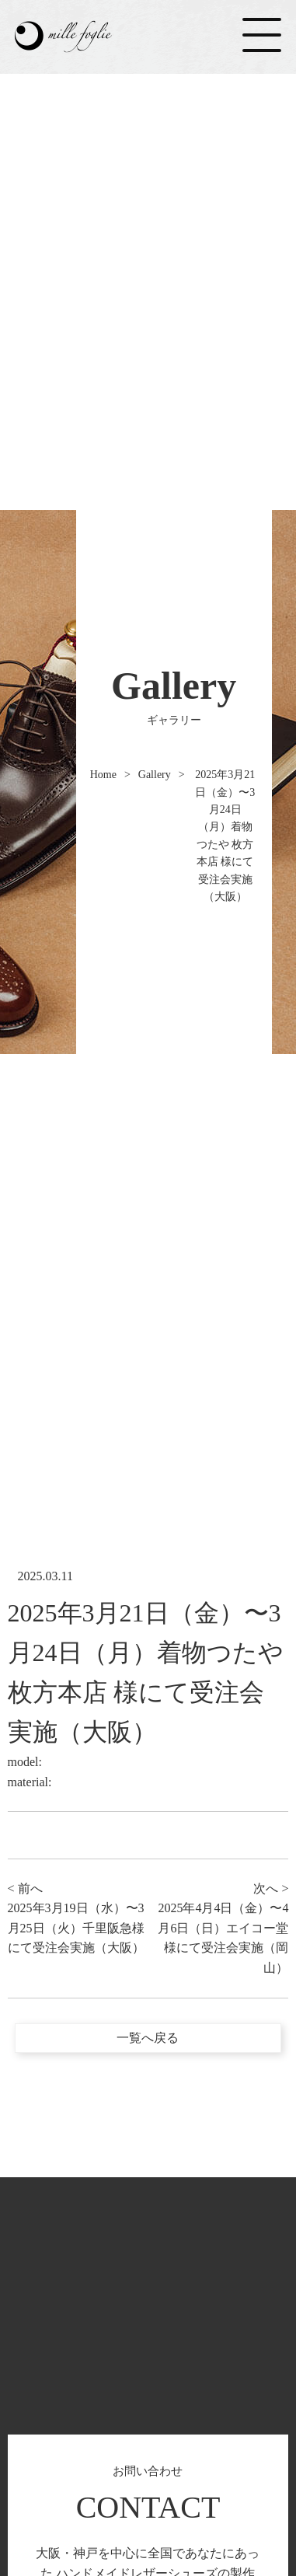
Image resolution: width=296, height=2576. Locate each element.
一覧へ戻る (148, 2037)
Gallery (154, 774)
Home (103, 774)
